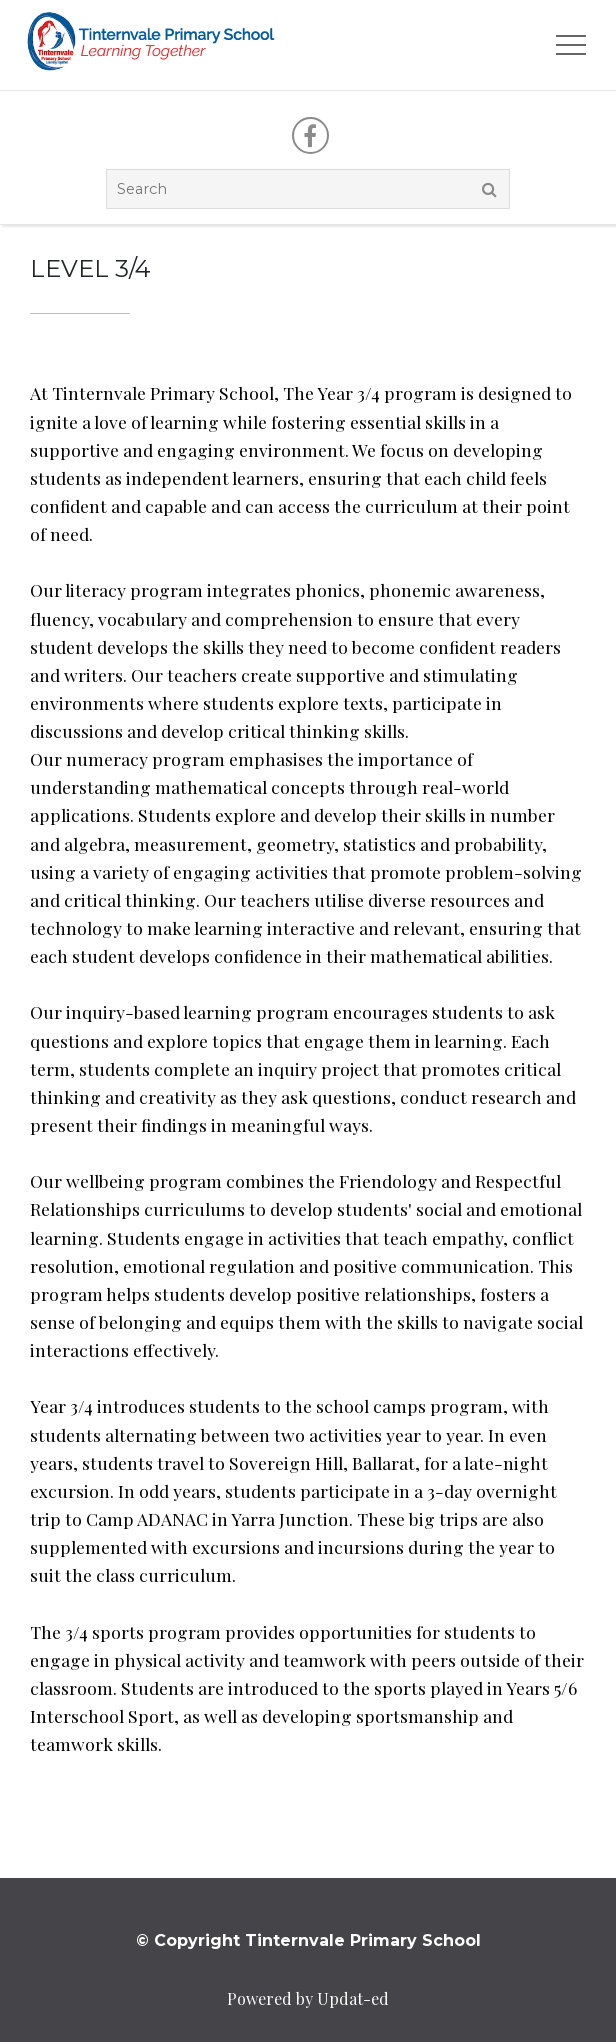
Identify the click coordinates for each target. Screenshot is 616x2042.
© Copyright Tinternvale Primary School (308, 1940)
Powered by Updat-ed (308, 1998)
